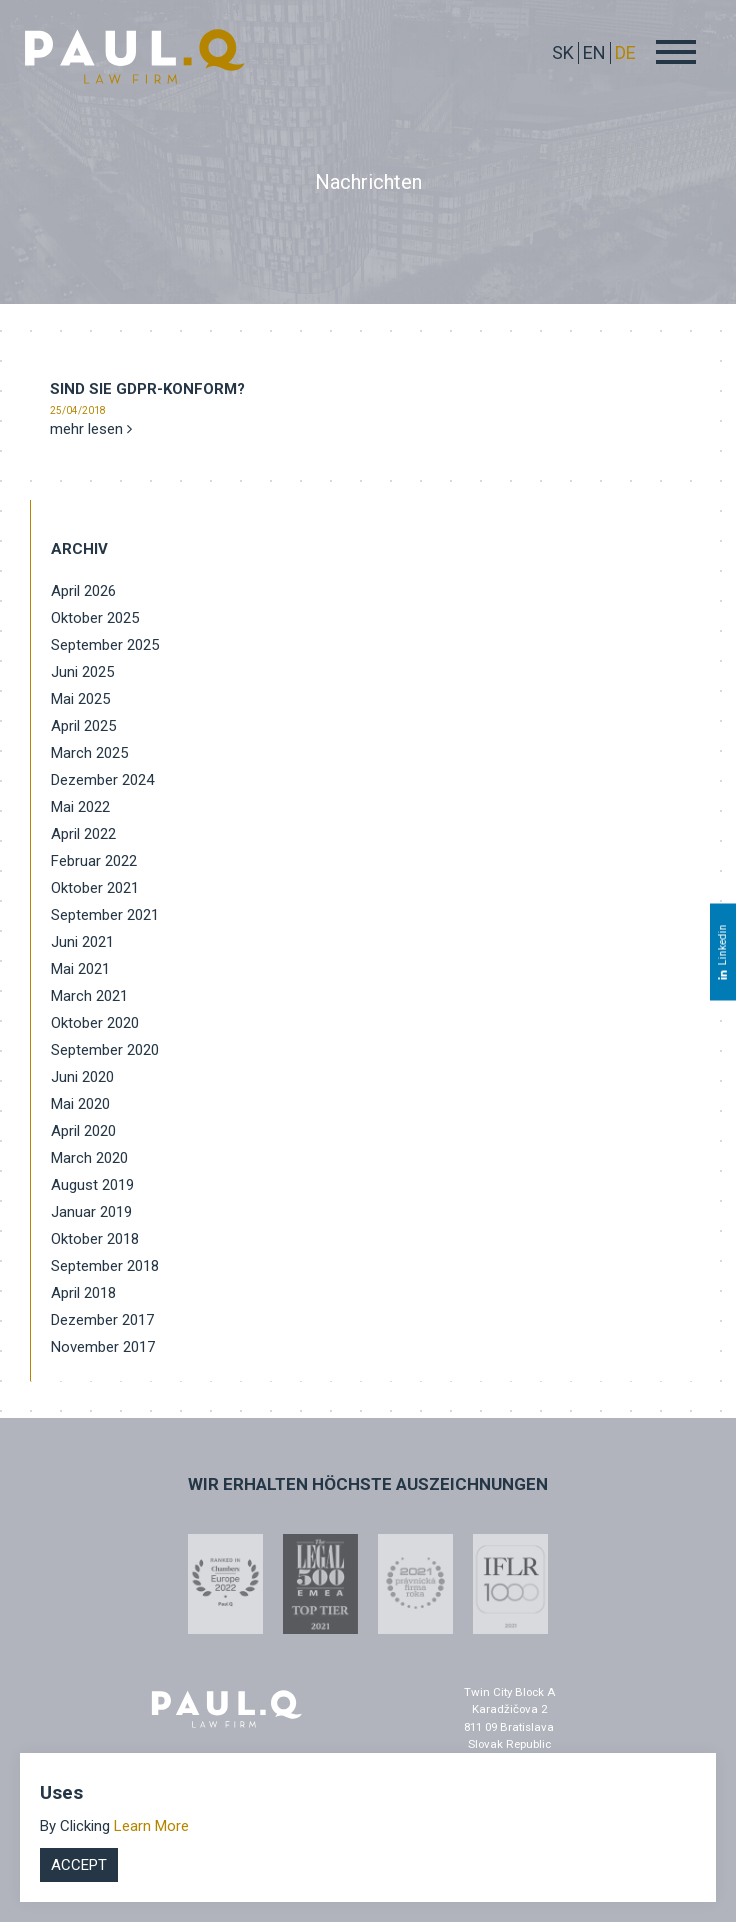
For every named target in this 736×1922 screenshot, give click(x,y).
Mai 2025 (80, 699)
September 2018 (105, 1266)
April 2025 (83, 726)
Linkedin (722, 951)
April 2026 (83, 591)
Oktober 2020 (95, 1023)
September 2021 (105, 915)
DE (625, 52)
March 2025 (89, 753)
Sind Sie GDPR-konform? (147, 389)
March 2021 (89, 996)
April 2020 (83, 1131)
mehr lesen (91, 429)
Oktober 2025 (95, 618)
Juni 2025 (82, 672)
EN (594, 52)
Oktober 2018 (95, 1239)
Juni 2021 (82, 942)
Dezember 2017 (102, 1320)
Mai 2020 (80, 1104)
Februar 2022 (94, 861)
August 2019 (92, 1185)
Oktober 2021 (95, 888)
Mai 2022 (80, 807)
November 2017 (103, 1347)
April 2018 (83, 1293)
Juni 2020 (82, 1077)
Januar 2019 (91, 1212)
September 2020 (105, 1050)
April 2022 (83, 834)
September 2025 (105, 645)
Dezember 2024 (102, 780)
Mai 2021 (80, 969)
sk (563, 52)
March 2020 (89, 1158)
